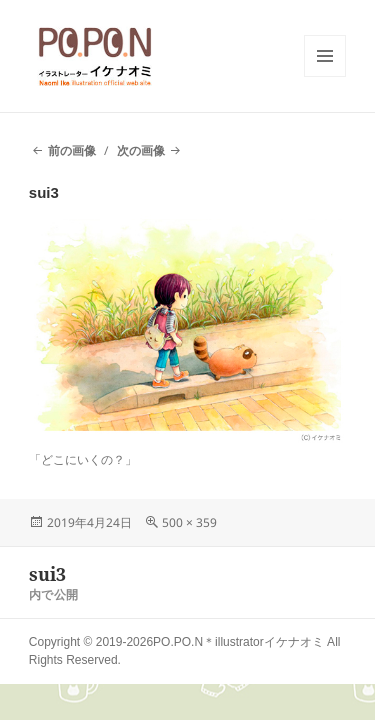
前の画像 (72, 150)
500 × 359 (189, 522)
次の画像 (141, 150)
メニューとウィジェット (325, 76)
